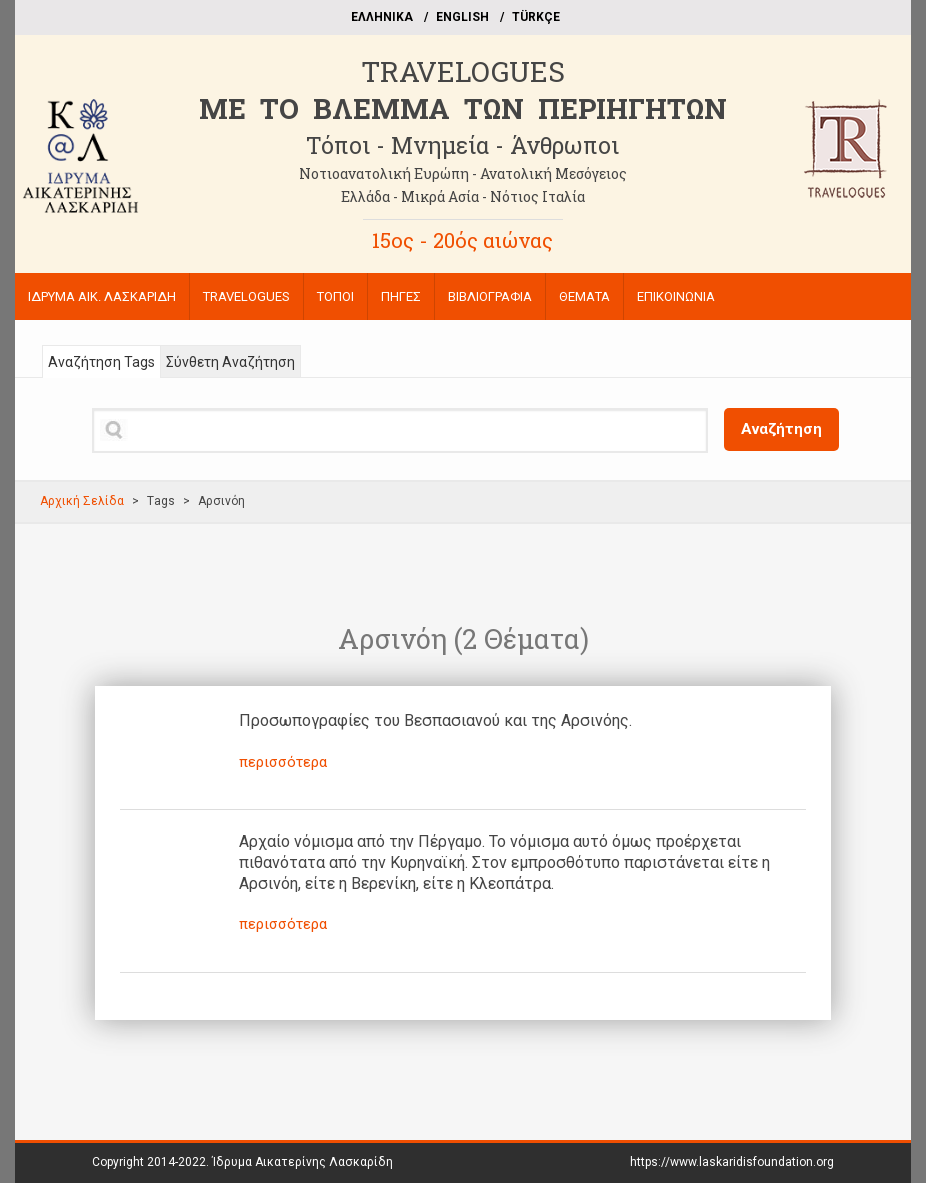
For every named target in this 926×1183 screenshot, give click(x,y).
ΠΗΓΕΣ (401, 296)
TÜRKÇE (536, 17)
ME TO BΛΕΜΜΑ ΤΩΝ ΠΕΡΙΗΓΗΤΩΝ (463, 108)
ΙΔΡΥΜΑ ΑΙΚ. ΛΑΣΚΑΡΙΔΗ (102, 296)
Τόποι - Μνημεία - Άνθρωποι (462, 145)
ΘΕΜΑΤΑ (584, 296)
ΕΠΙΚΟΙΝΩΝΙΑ (676, 296)
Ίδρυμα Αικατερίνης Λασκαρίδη (302, 1162)
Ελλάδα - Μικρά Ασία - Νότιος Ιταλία (463, 196)
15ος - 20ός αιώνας (462, 240)
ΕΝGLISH (462, 17)
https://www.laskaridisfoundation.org (732, 1162)
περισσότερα (283, 762)
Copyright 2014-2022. (242, 1162)
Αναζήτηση (781, 429)
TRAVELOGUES (463, 71)
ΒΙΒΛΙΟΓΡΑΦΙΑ (490, 296)
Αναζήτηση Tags (101, 362)
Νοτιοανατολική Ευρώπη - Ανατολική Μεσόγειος (463, 173)
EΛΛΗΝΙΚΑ (382, 17)
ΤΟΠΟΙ (335, 296)
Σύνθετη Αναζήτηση (230, 362)
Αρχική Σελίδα (82, 501)
